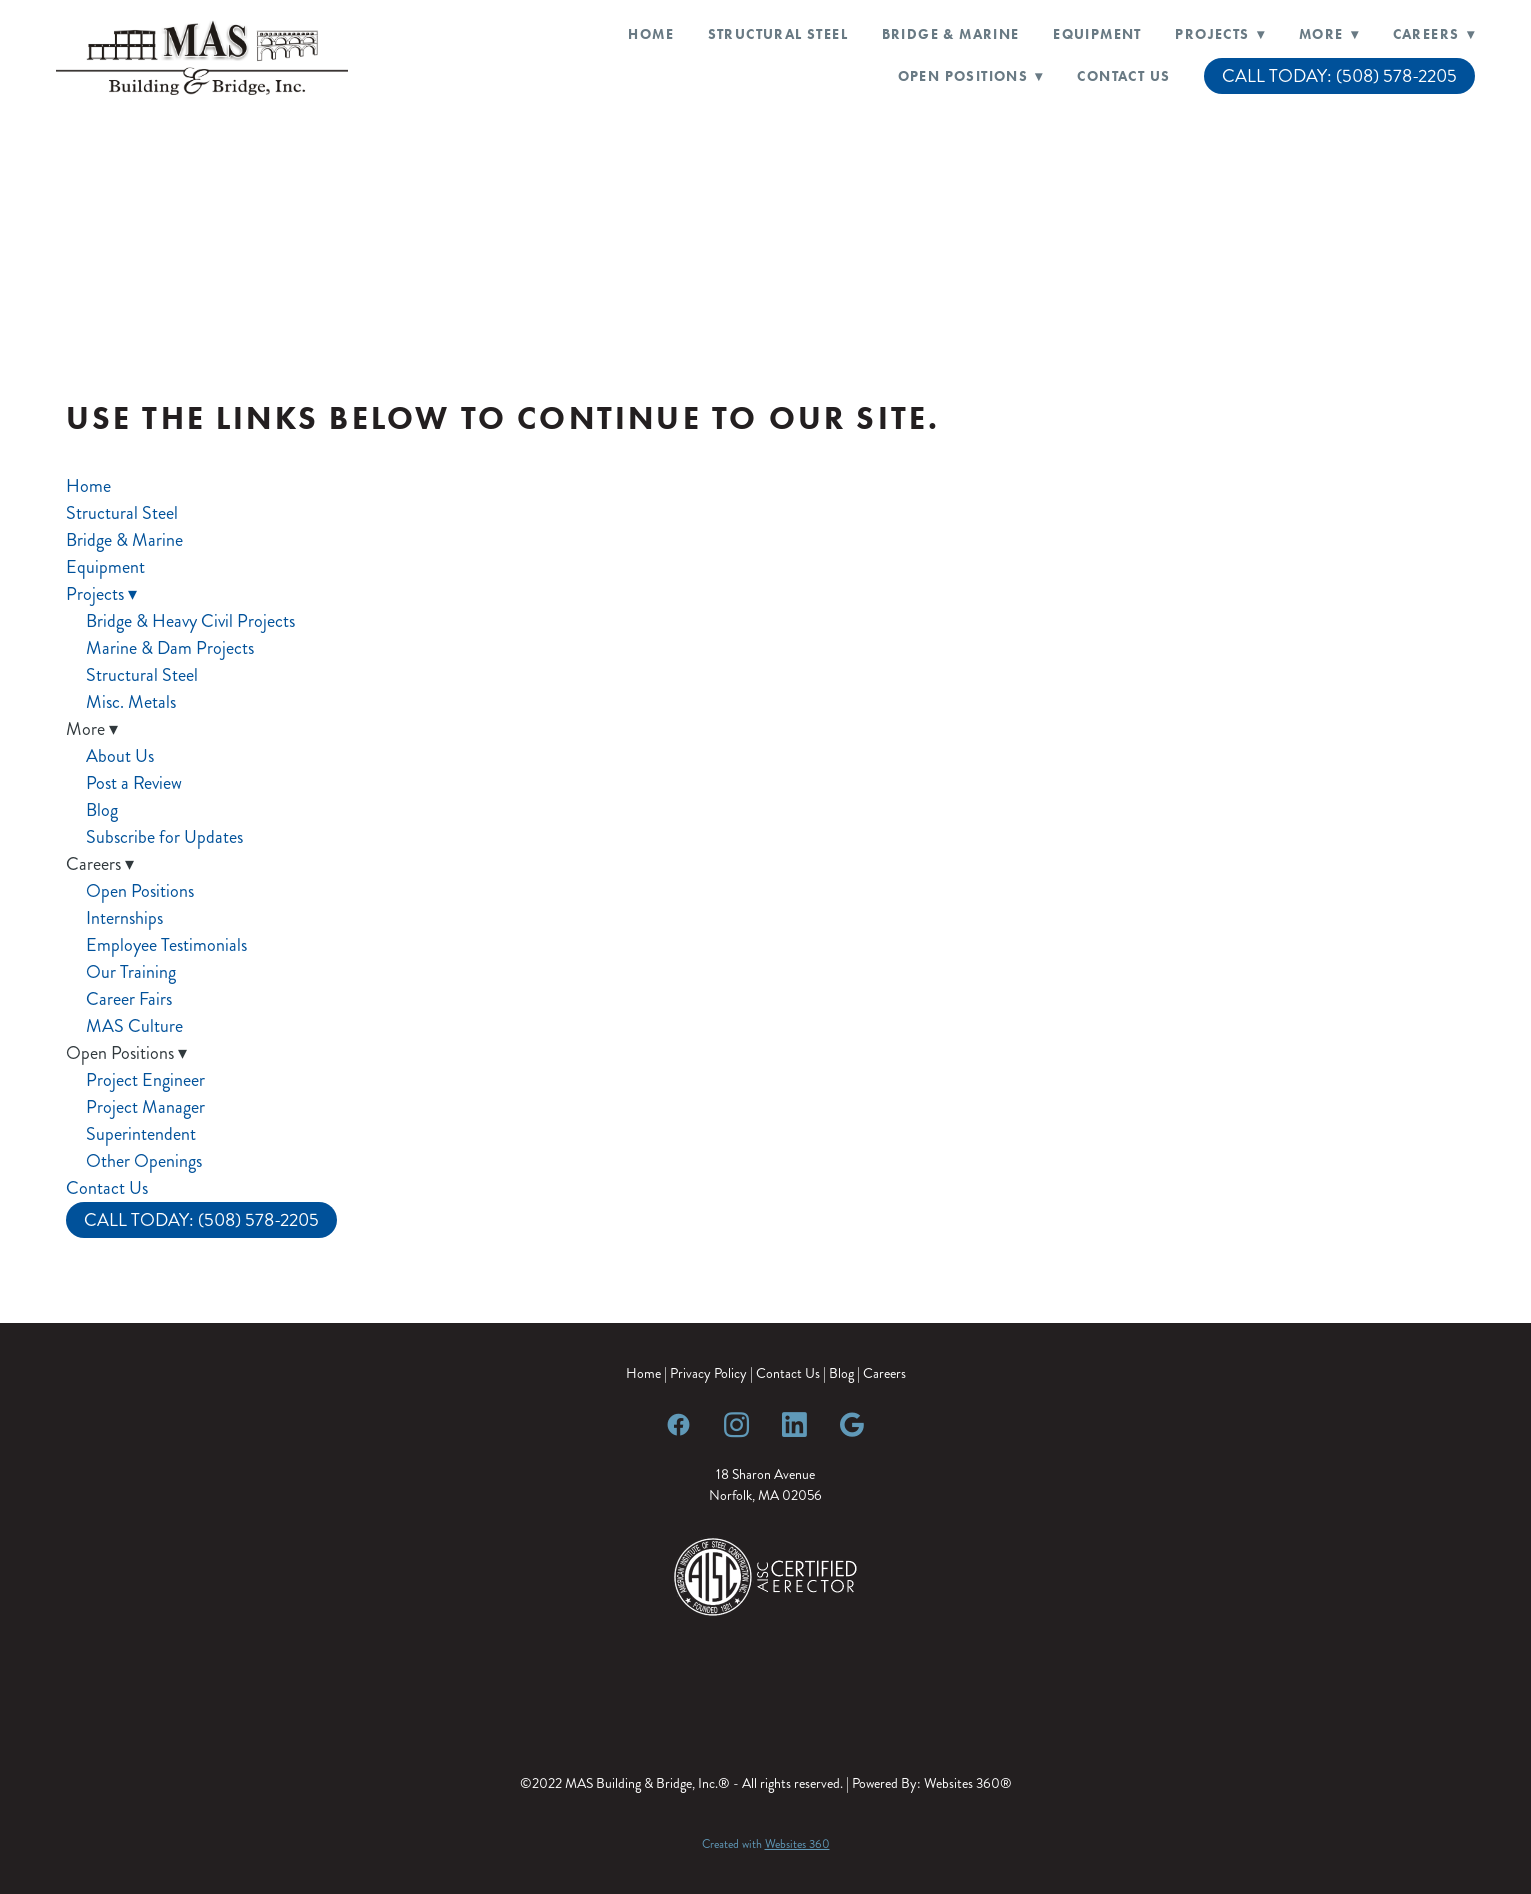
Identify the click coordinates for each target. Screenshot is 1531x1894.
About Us (120, 756)
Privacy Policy (708, 1373)
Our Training (131, 972)
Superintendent (141, 1134)
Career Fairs (129, 999)
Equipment (1097, 34)
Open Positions (140, 891)
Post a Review (134, 783)
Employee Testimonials (166, 945)
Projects (1220, 34)
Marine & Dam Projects (170, 648)
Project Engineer (145, 1080)
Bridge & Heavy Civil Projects (190, 621)
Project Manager (145, 1107)
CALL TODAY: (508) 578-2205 (1339, 76)
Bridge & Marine (951, 34)
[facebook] (679, 1424)
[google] (853, 1424)
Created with (766, 1844)
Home (651, 34)
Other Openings (144, 1161)
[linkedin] (795, 1424)
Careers (884, 1373)
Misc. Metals (131, 702)
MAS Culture (134, 1026)
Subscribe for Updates (164, 837)
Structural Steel (778, 34)
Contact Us (1123, 76)
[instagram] (737, 1424)
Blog (102, 810)
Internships (124, 918)
